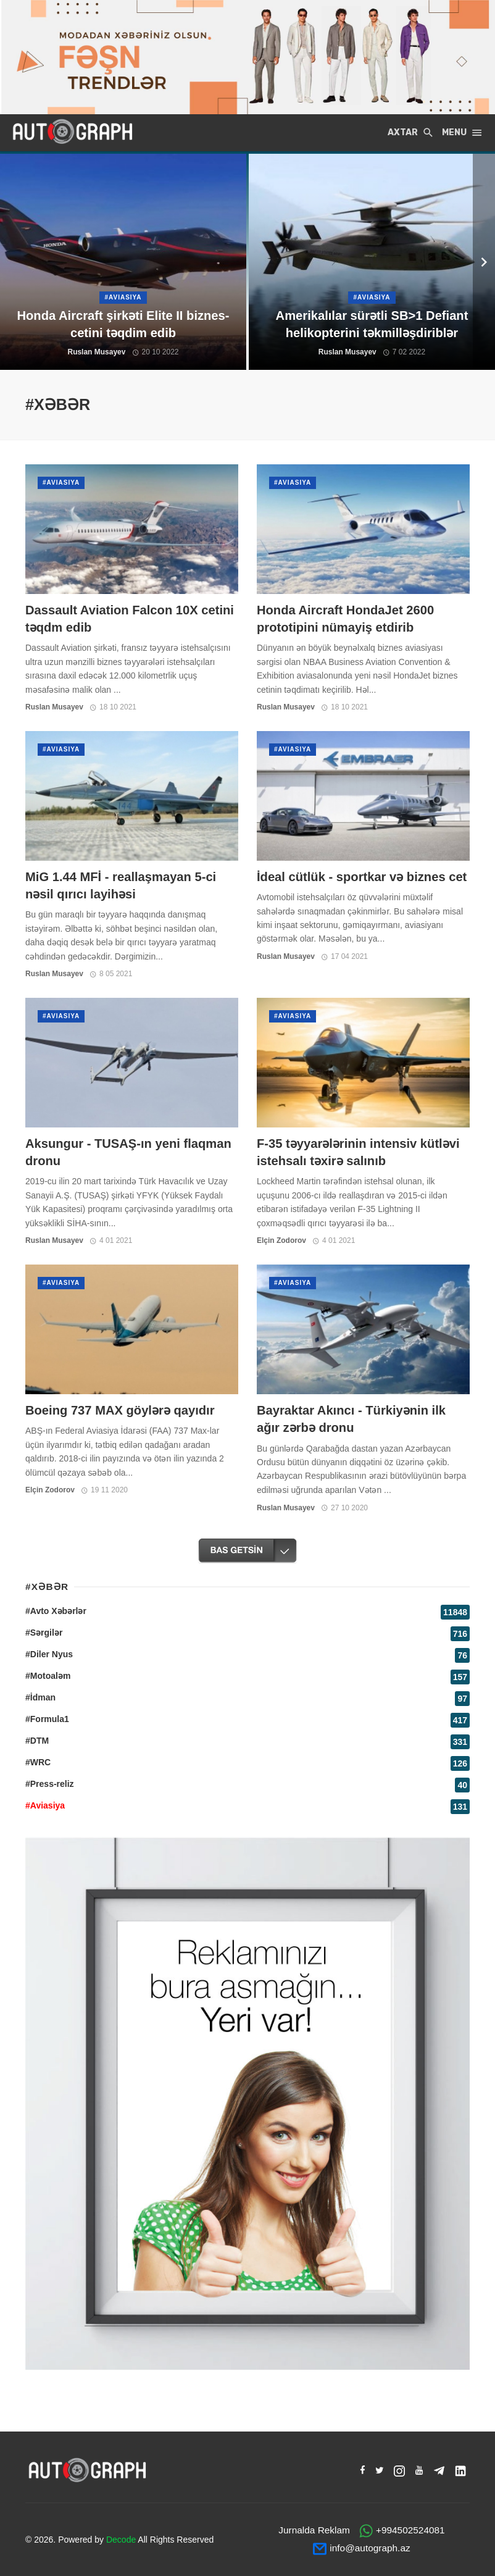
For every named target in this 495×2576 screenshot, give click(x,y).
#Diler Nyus (49, 1654)
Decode (121, 2540)
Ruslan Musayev (54, 707)
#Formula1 (47, 1719)
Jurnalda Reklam (313, 2530)
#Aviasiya (61, 482)
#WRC (38, 1762)
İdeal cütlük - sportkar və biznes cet (362, 877)
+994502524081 (410, 2530)
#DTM (37, 1741)
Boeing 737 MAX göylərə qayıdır (120, 1410)
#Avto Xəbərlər (55, 1611)
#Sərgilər (43, 1632)
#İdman (40, 1697)
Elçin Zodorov (281, 1240)
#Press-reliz (49, 1784)
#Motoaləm (47, 1676)
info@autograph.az (370, 2548)
